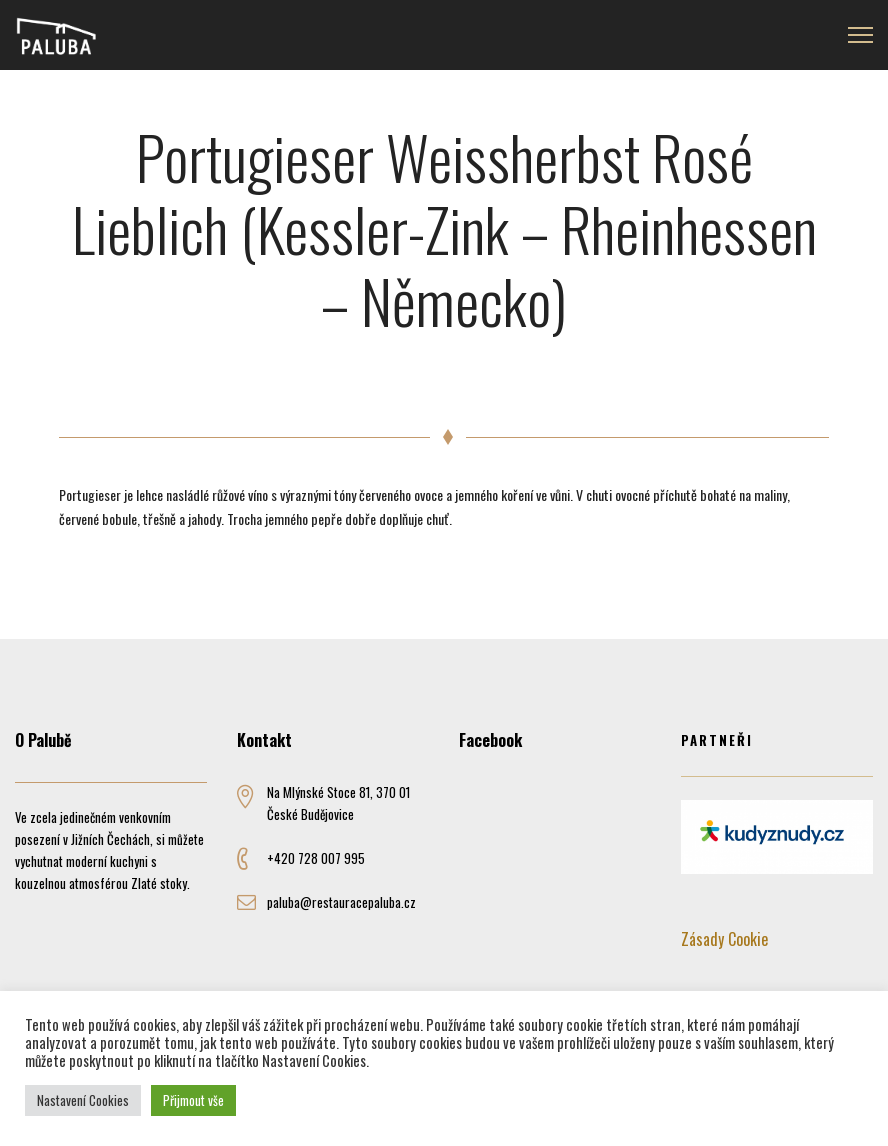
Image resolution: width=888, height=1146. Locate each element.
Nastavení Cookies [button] (83, 1100)
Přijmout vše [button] (193, 1100)
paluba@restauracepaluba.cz (341, 902)
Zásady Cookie (724, 939)
